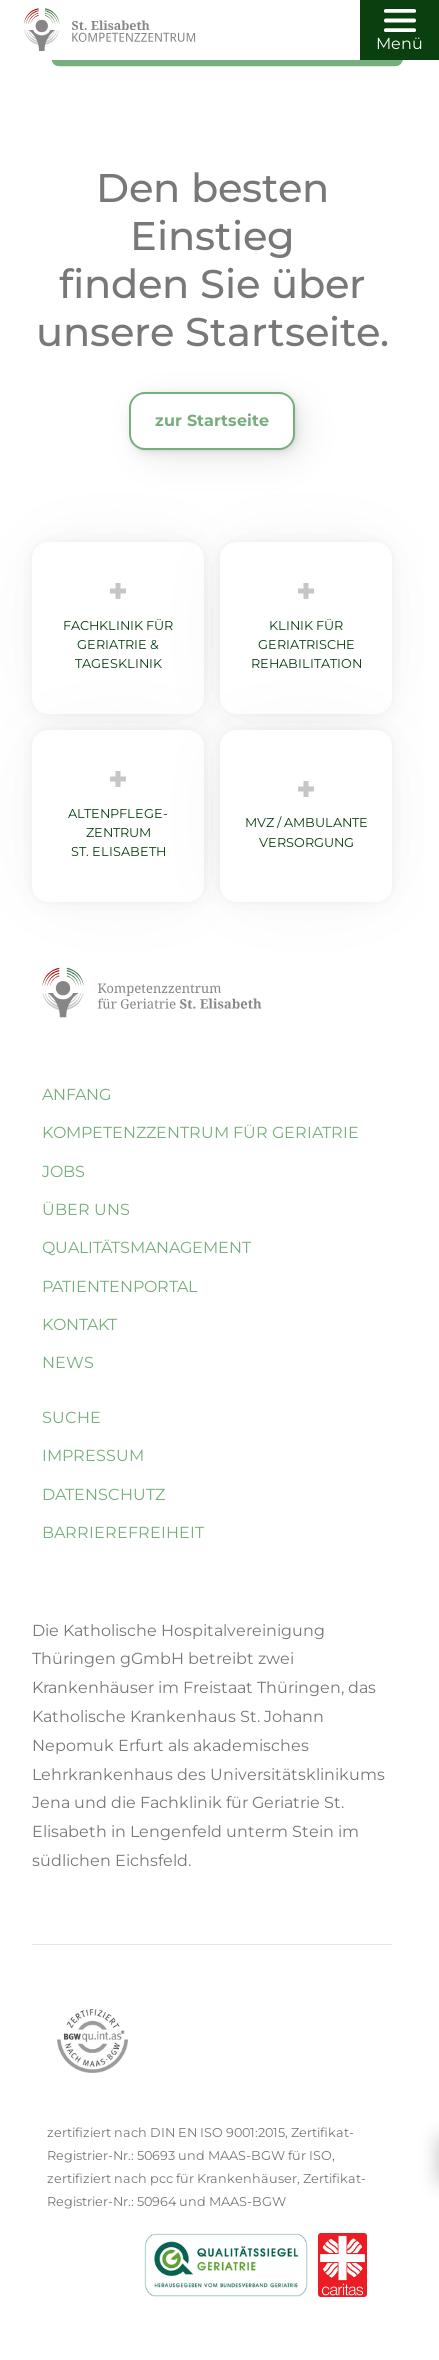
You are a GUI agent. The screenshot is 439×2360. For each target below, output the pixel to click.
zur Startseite (212, 420)
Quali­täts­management (146, 1247)
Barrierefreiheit (123, 1532)
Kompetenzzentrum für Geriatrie (200, 1132)
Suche (71, 1417)
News (68, 1362)
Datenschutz (103, 1494)
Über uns (86, 1209)
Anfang (76, 1094)
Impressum (93, 1455)
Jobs (63, 1171)
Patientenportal (119, 1286)
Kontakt (79, 1324)
